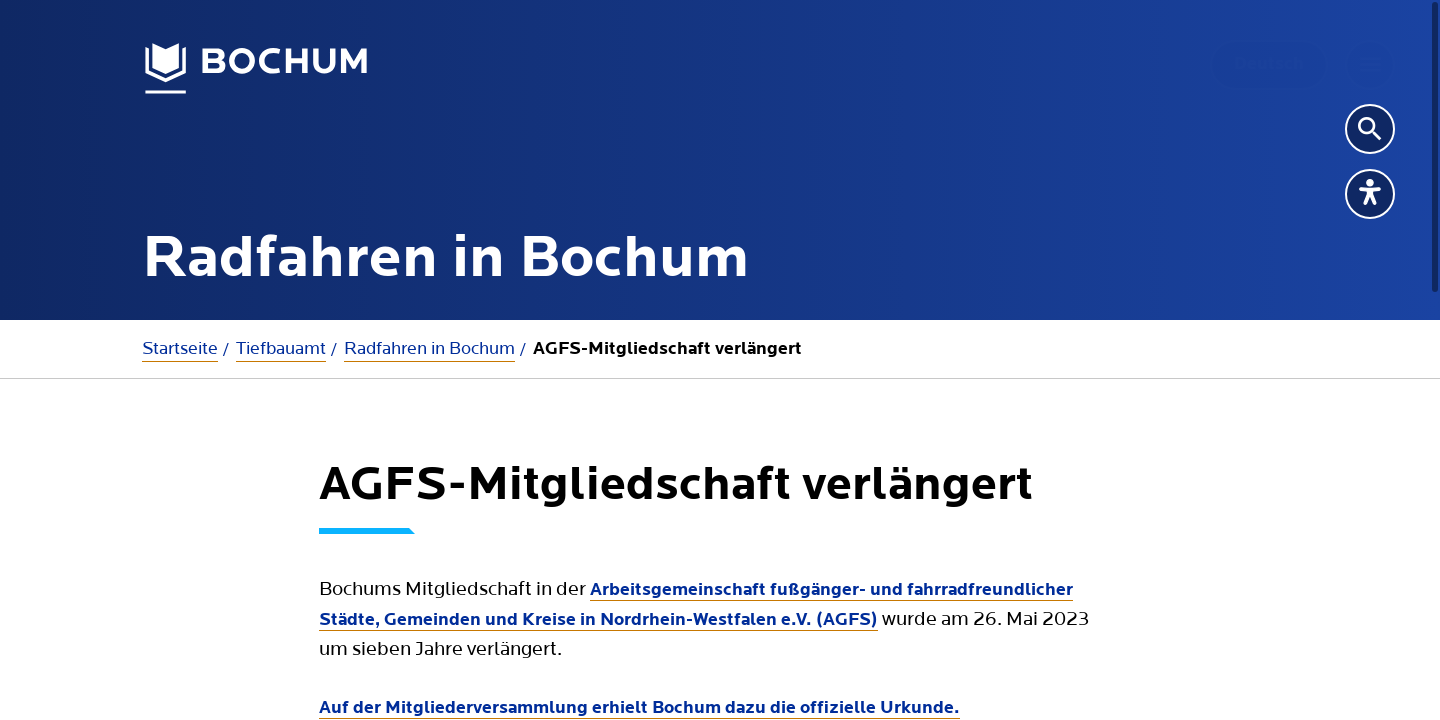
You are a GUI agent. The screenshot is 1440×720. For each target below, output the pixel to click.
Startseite (180, 348)
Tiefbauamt (281, 348)
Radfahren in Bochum (429, 348)
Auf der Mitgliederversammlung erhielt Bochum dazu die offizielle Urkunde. (639, 708)
